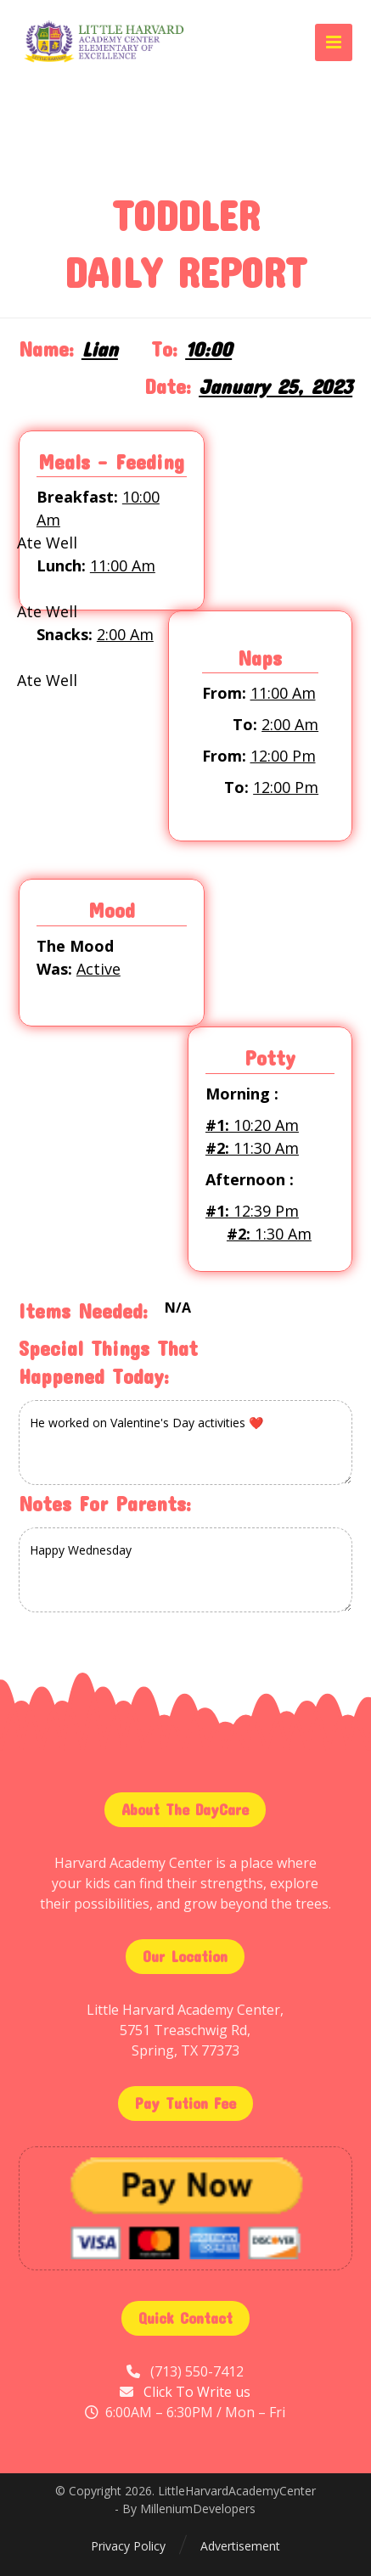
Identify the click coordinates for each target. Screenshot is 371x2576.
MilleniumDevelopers (198, 2508)
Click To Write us (196, 2391)
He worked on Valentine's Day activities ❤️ (185, 1442)
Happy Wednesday (185, 1569)
